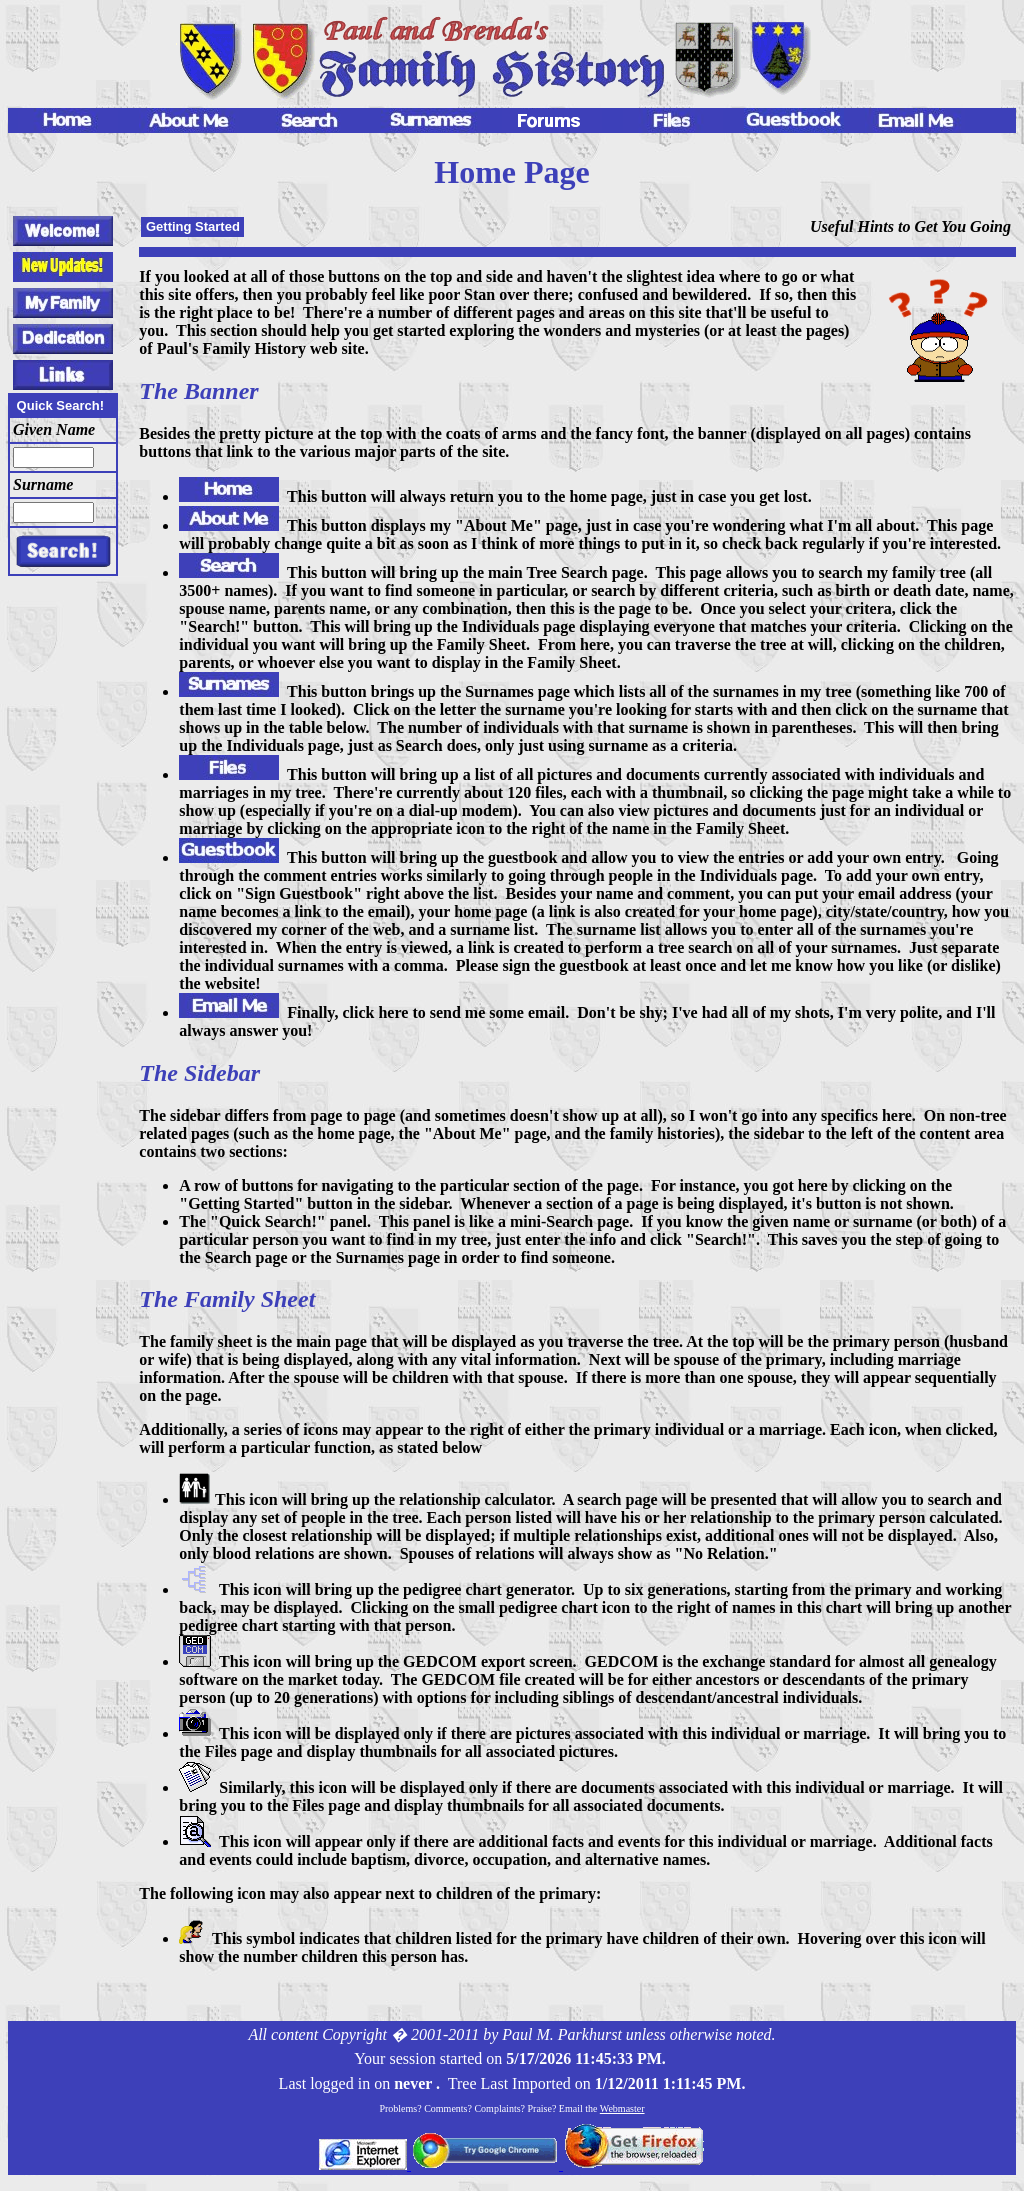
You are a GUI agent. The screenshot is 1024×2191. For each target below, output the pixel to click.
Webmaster (622, 2108)
